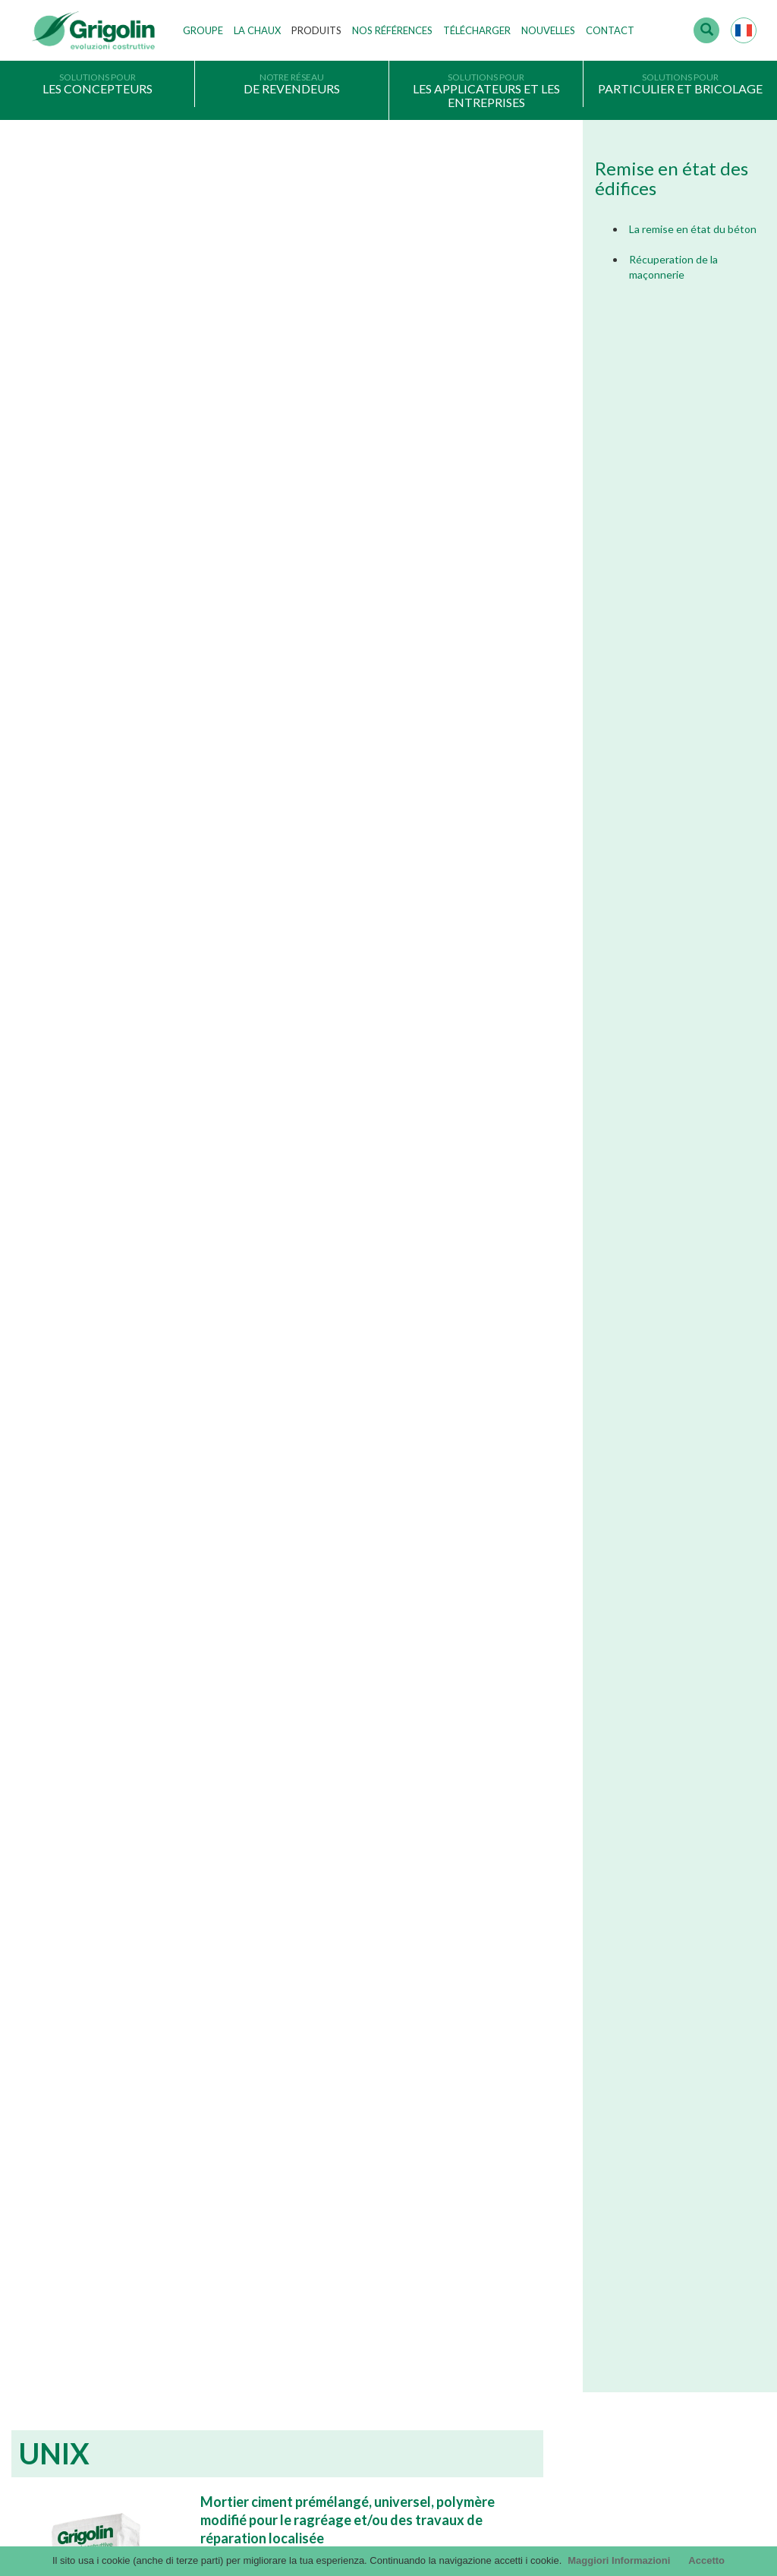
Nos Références (392, 30)
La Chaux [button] (257, 30)
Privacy (49, 2334)
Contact (610, 30)
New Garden (325, 1801)
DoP (533, 2290)
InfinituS (541, 2266)
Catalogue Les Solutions (576, 2243)
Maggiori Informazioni (619, 2560)
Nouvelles (548, 30)
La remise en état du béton (693, 228)
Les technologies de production (347, 2243)
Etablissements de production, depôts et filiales (382, 2266)
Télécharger (477, 30)
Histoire (295, 2197)
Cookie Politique (69, 2403)
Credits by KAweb (388, 2538)
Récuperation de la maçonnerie (673, 267)
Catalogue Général (565, 2220)
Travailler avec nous (322, 2290)
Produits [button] (316, 30)
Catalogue (546, 2197)
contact (66, 2489)
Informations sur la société (91, 2357)
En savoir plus (131, 2032)
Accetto (706, 2560)
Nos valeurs (303, 2220)
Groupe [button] (203, 30)
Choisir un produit (72, 2380)
